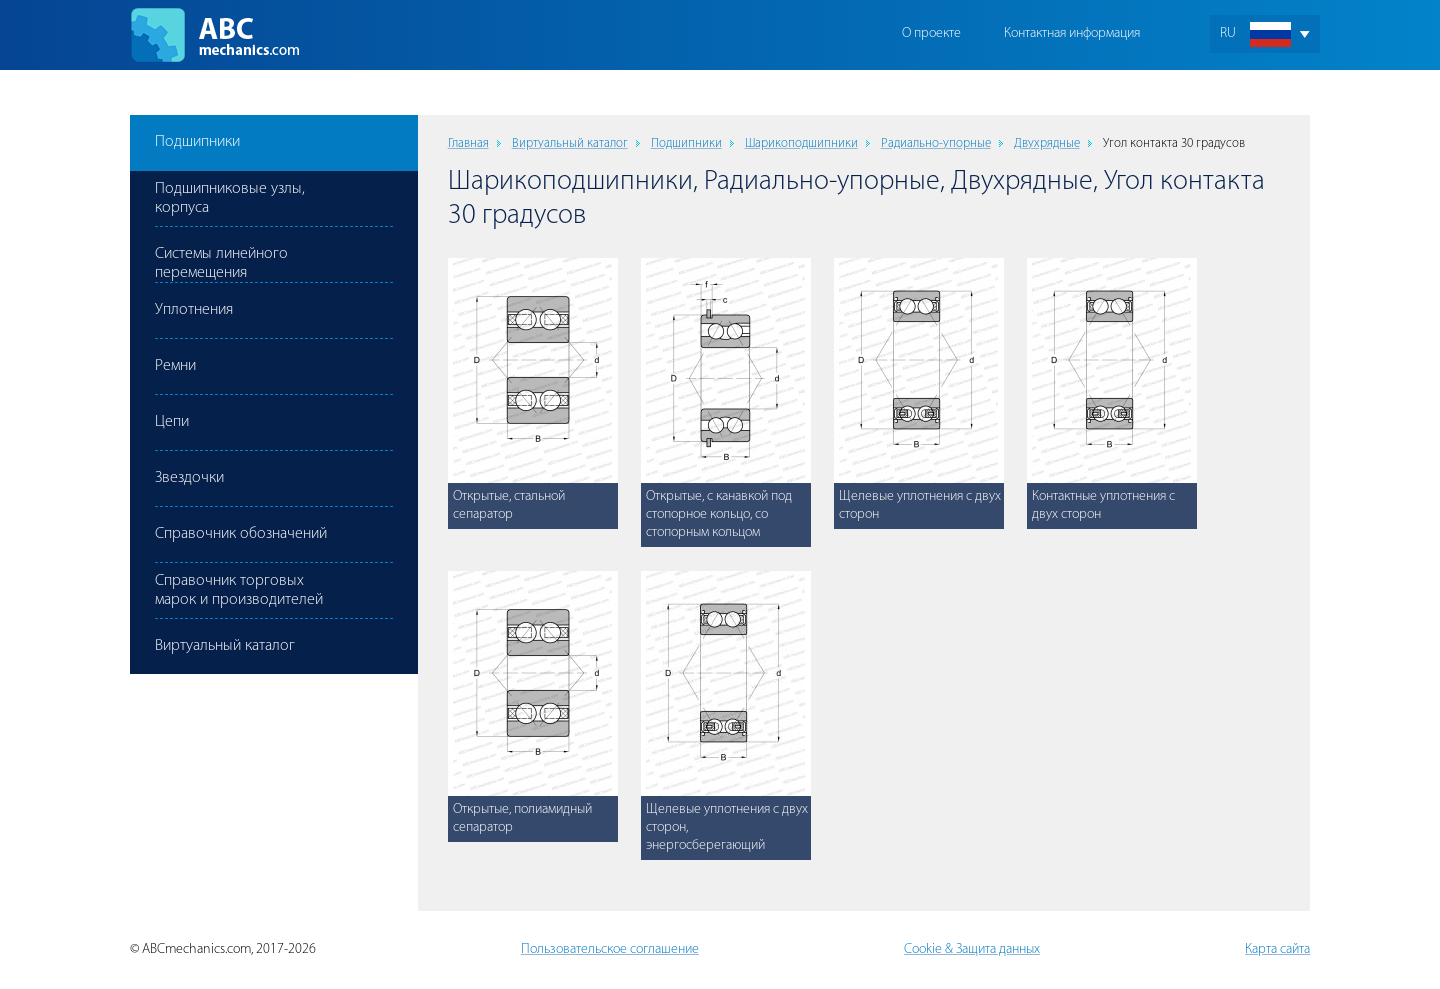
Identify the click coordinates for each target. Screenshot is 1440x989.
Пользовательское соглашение (610, 949)
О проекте (931, 33)
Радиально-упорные (936, 143)
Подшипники (686, 143)
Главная (468, 143)
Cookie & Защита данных (972, 949)
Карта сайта (1277, 949)
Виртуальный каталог (570, 143)
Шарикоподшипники (801, 143)
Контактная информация (1072, 33)
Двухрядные (1047, 143)
